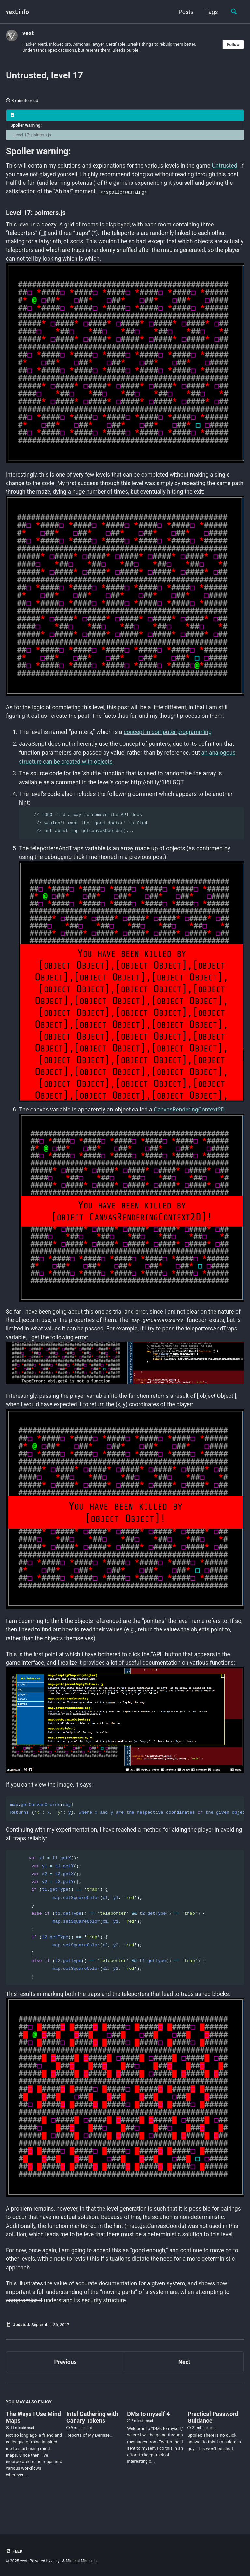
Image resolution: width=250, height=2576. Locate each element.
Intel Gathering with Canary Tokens (92, 2439)
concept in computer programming (169, 737)
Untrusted (18, 175)
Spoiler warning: (27, 126)
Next (184, 2383)
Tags (210, 11)
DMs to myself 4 (148, 2435)
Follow (233, 45)
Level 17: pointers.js (33, 136)
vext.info (17, 11)
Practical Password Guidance (213, 2439)
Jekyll (56, 2561)
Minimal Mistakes (82, 2561)
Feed (14, 2551)
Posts (184, 11)
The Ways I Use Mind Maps (33, 2439)
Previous (65, 2383)
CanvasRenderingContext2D (190, 1114)
